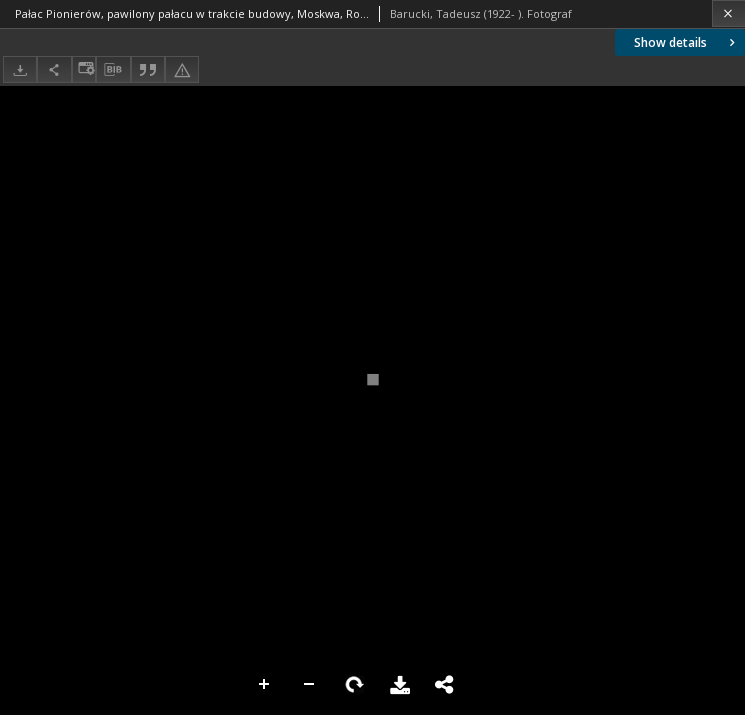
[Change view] (84, 69)
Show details (686, 42)
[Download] (20, 69)
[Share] (54, 69)
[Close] (728, 13)
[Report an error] (182, 69)
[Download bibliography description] (113, 70)
